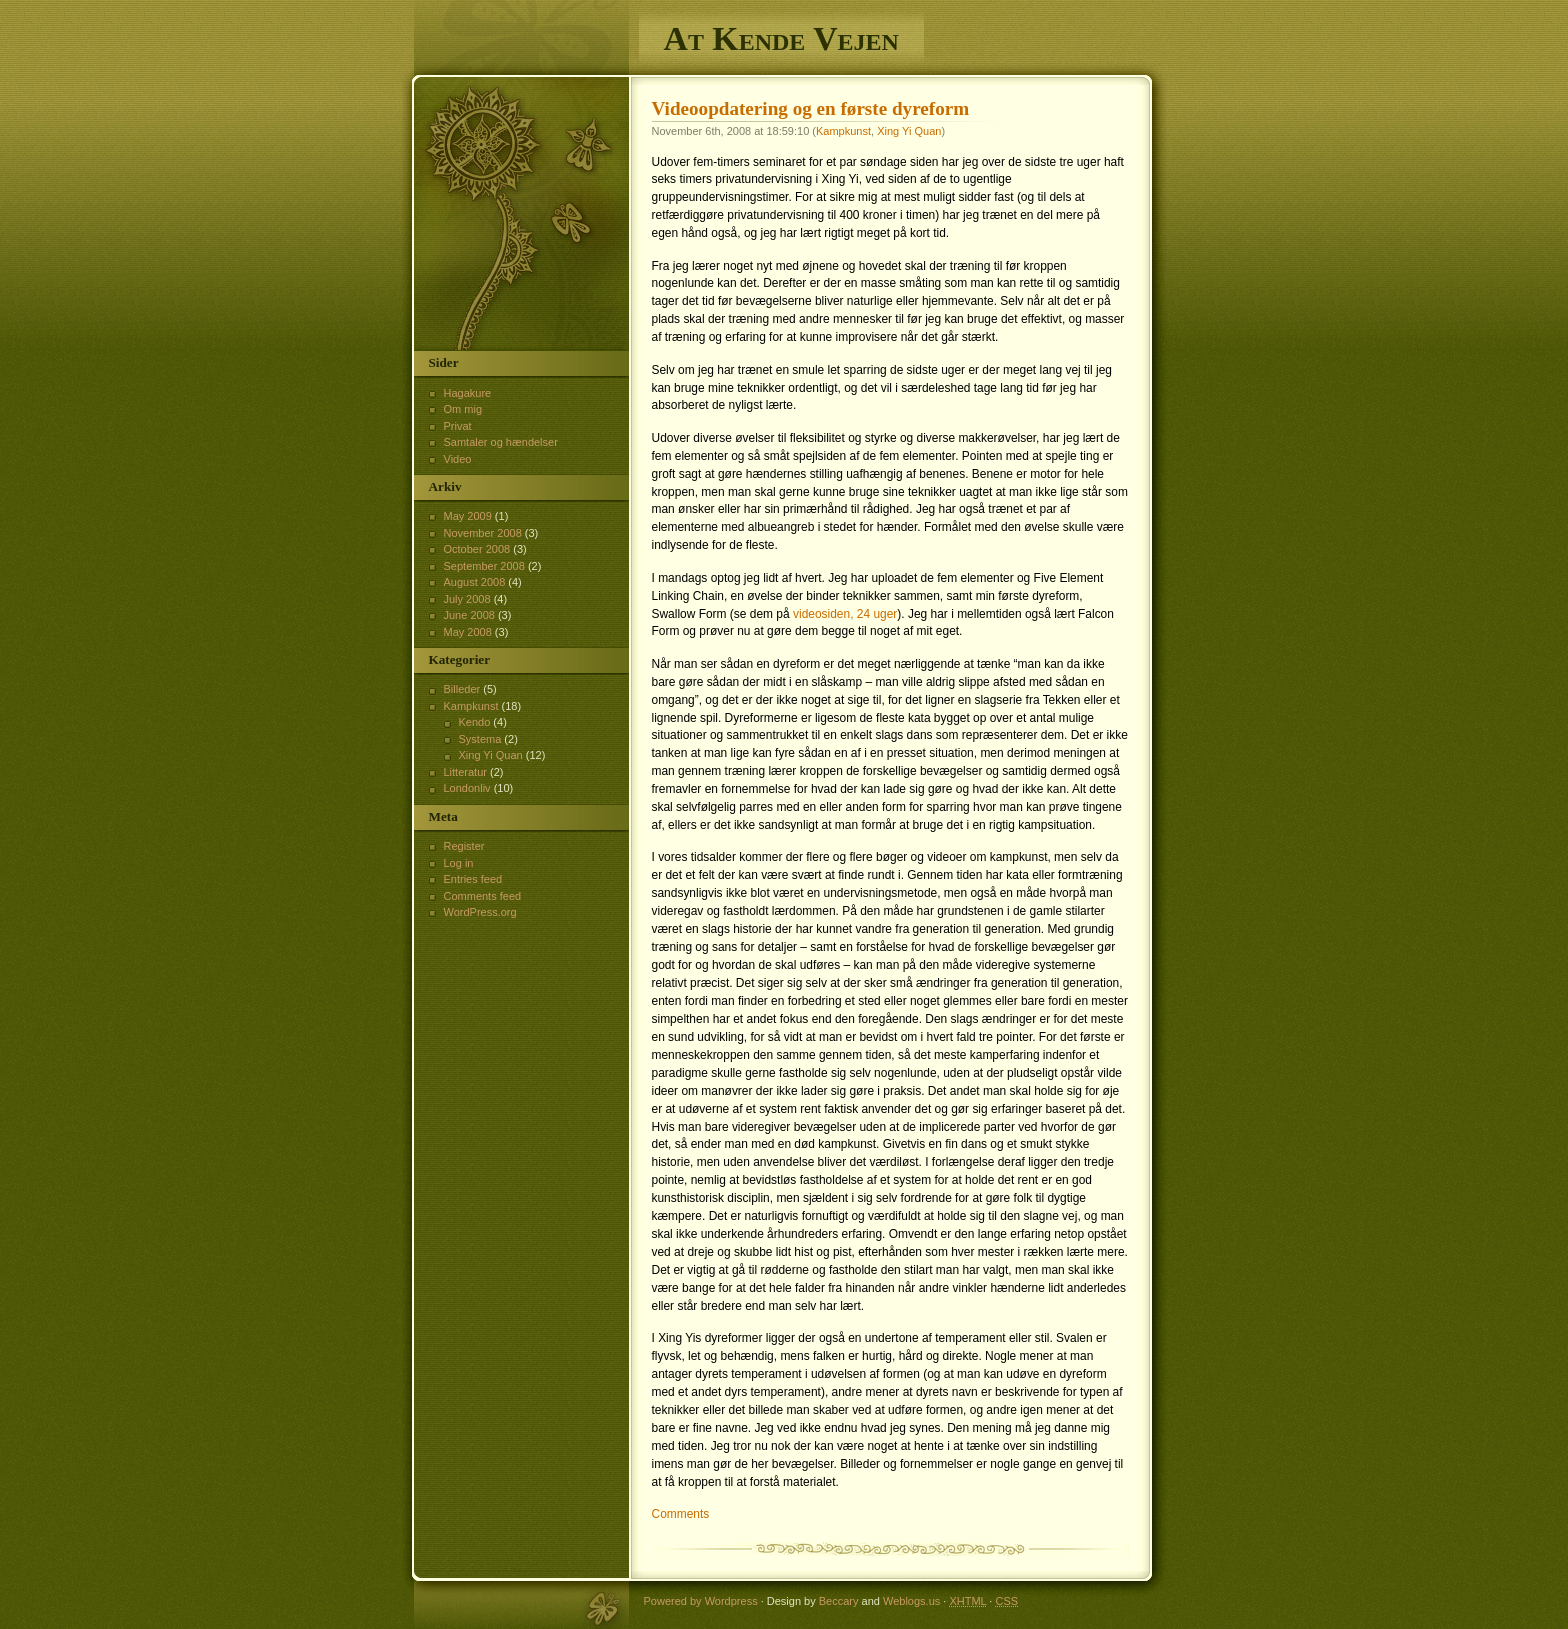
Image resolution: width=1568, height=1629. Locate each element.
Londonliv (467, 788)
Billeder (462, 689)
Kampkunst (843, 131)
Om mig (463, 409)
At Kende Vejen (781, 38)
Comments (681, 1514)
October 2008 (477, 549)
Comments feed (483, 896)
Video (458, 459)
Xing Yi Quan (909, 131)
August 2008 (475, 582)
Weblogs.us (911, 1601)
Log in (459, 863)
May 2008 (468, 632)
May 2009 (468, 516)
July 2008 (467, 599)
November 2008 (483, 533)
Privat (458, 426)
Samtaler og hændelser (501, 442)
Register (464, 846)
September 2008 (484, 566)
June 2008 (469, 615)
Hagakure (468, 393)
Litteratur (465, 772)
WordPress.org (480, 912)
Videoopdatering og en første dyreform (811, 108)
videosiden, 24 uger (845, 614)
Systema (480, 739)
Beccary (839, 1601)
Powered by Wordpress (701, 1601)
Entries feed (473, 879)
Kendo (475, 722)
